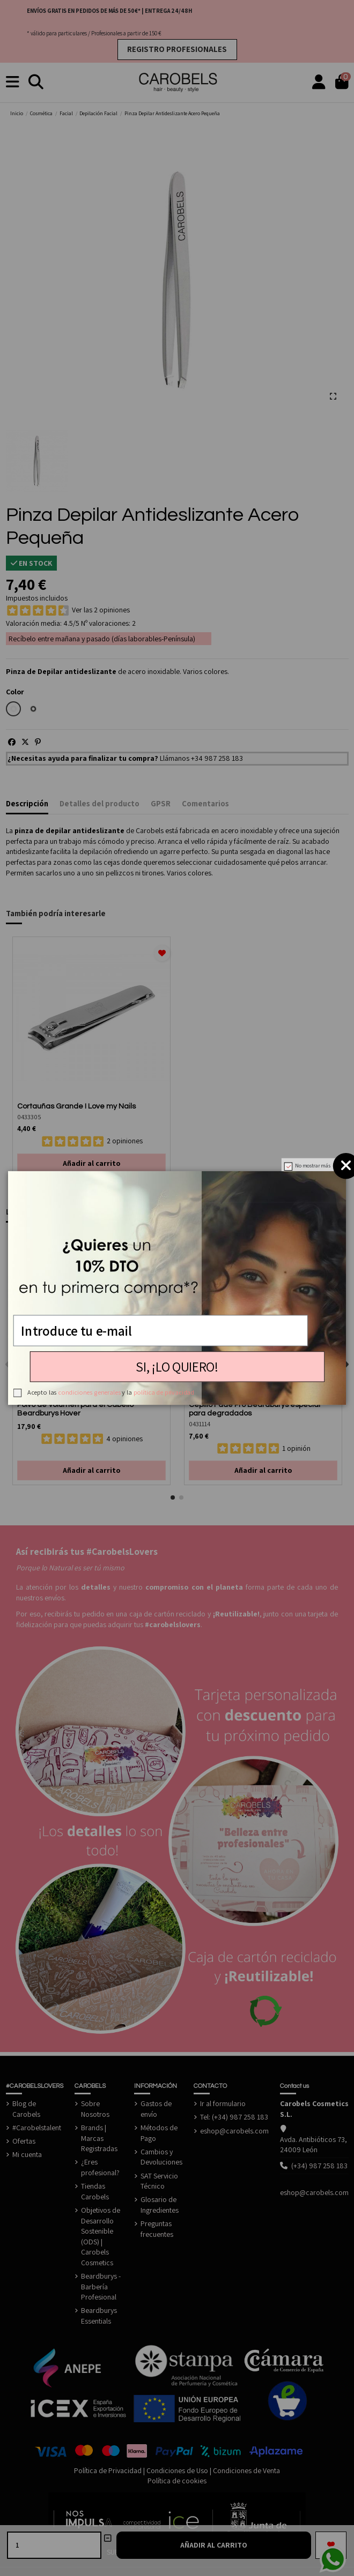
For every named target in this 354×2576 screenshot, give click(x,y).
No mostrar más (312, 1166)
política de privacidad (164, 1392)
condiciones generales (89, 1392)
